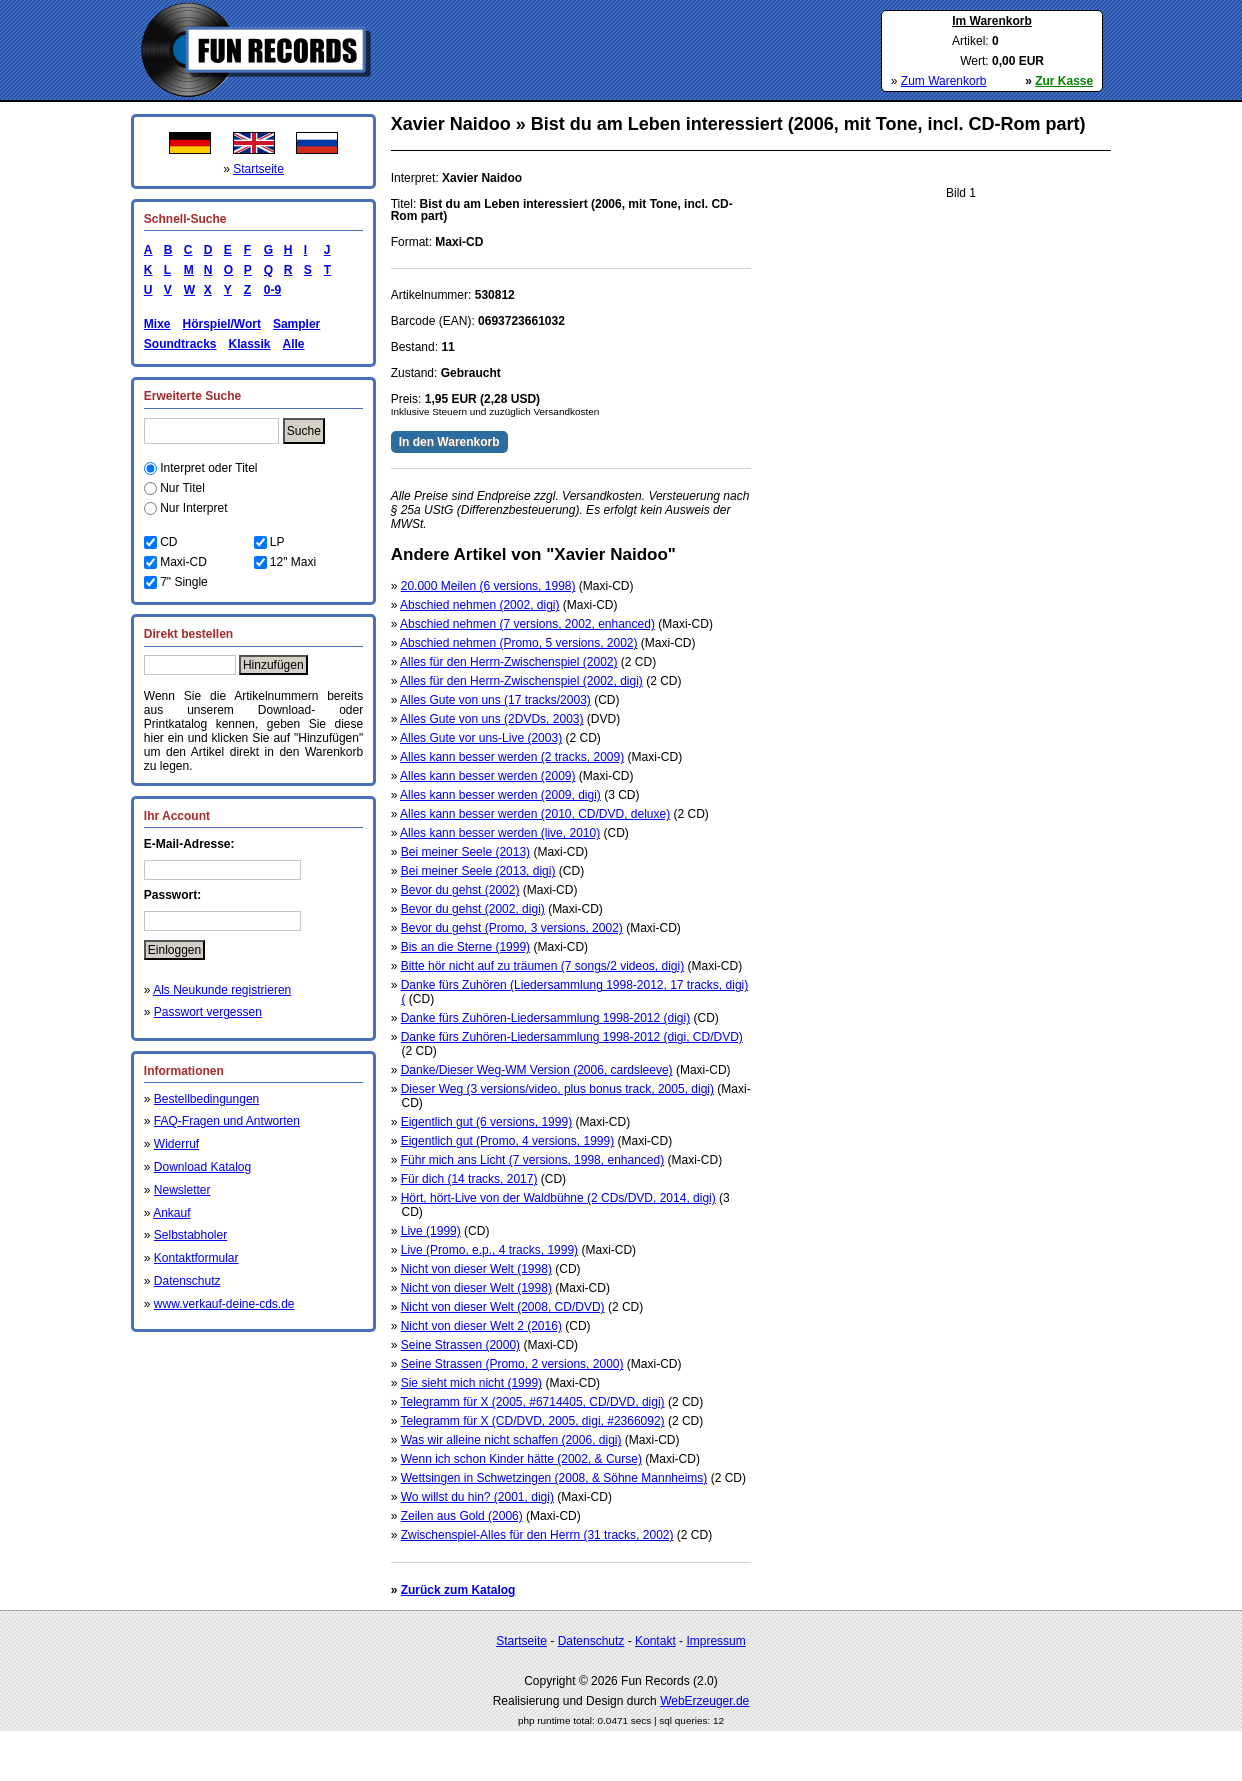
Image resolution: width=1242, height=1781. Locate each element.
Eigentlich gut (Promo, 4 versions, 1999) (507, 1141)
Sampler (296, 324)
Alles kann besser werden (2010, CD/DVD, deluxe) (535, 814)
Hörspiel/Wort (221, 324)
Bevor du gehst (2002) (460, 890)
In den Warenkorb (449, 442)
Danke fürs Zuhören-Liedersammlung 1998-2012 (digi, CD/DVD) (572, 1037)
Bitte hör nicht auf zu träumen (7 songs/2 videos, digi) (542, 966)
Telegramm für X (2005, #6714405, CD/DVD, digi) (532, 1402)
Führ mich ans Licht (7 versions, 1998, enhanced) (532, 1160)
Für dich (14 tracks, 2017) (469, 1179)
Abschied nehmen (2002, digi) (479, 605)
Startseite (258, 169)
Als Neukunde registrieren (222, 990)
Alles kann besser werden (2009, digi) (500, 795)
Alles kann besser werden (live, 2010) (500, 833)
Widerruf (176, 1144)
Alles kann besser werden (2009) (487, 776)
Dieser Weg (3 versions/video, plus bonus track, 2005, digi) (557, 1089)
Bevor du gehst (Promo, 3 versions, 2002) (512, 928)
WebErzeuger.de (704, 1701)
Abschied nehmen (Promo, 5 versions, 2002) (518, 643)
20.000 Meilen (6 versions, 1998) (488, 586)
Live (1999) (431, 1231)
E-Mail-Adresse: (189, 844)
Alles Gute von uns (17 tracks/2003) (495, 700)
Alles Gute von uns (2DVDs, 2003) (491, 719)
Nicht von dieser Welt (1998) (476, 1269)
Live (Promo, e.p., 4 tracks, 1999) (489, 1250)
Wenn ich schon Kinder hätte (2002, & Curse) (521, 1459)
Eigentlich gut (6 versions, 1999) (486, 1122)
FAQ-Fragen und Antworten (227, 1121)
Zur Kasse (1064, 81)
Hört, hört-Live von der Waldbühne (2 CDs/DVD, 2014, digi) (558, 1198)
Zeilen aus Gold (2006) (462, 1516)
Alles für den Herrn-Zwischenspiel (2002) (508, 662)
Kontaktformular (196, 1258)
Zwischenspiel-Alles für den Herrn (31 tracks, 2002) (537, 1535)
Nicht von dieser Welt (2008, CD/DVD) (503, 1307)
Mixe (157, 324)
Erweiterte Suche (192, 396)
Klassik (249, 344)
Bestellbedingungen (206, 1099)
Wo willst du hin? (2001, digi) (477, 1497)
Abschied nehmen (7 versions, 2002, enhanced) (527, 624)
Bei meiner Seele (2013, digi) (478, 871)
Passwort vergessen (208, 1012)
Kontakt (655, 1641)
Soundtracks (180, 344)
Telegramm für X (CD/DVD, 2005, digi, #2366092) (532, 1421)
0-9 (269, 290)
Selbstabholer (190, 1235)
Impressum (715, 1641)
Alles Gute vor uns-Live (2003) (481, 738)
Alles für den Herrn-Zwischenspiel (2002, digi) (521, 681)
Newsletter (182, 1190)
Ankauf (171, 1213)
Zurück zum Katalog (458, 1590)
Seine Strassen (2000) (460, 1345)
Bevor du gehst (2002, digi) (473, 909)
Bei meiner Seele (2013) (465, 852)
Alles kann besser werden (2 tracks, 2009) (512, 757)
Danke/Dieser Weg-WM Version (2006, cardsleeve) (537, 1070)
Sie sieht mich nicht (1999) (471, 1383)
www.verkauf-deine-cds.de (224, 1304)
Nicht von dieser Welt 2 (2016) (481, 1326)
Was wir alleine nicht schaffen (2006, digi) (511, 1440)
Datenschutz (187, 1281)
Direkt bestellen (188, 634)
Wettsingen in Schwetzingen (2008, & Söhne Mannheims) (554, 1478)
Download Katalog (202, 1167)
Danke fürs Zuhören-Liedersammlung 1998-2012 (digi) (546, 1018)
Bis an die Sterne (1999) (465, 947)
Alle (294, 344)
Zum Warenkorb (944, 81)
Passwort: (172, 895)
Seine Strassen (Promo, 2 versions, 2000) (512, 1364)
